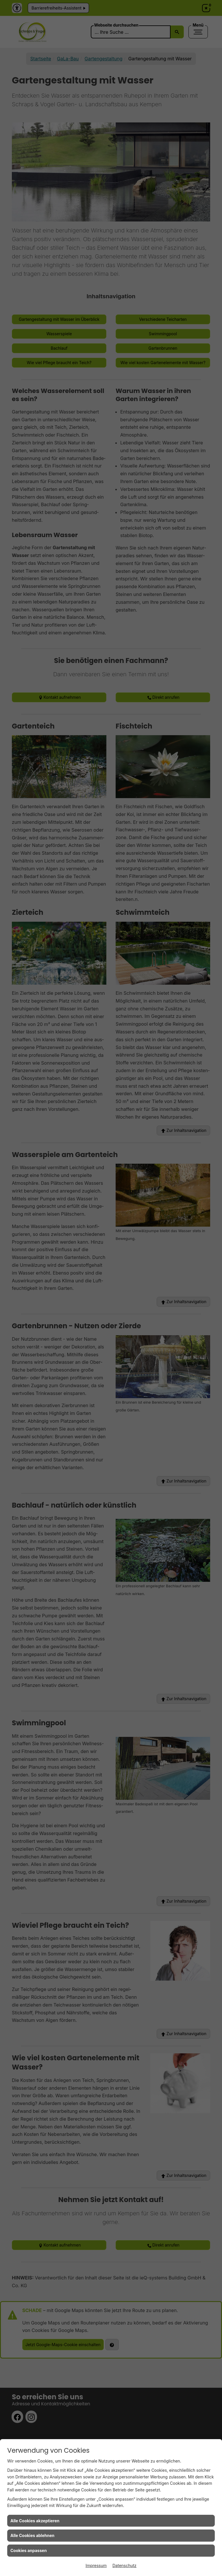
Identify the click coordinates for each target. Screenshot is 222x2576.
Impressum (96, 2565)
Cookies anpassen (28, 2550)
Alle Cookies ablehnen (32, 2535)
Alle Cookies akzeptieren (34, 2520)
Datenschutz (124, 2565)
